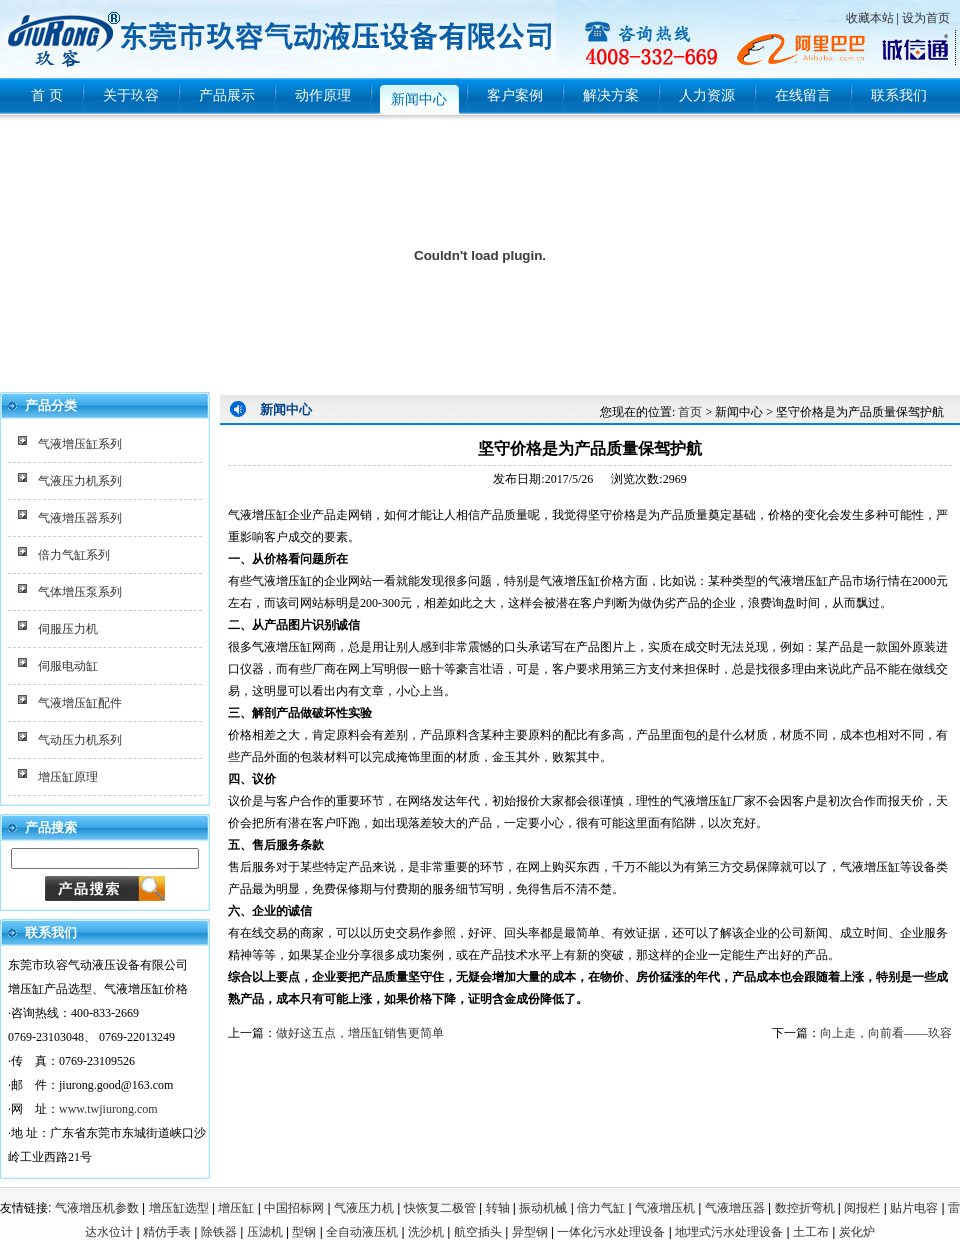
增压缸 (236, 1208)
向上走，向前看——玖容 (886, 1033)
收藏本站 (870, 18)
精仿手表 (167, 1232)
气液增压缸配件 (80, 703)
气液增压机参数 (97, 1208)
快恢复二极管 (440, 1208)
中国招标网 (294, 1208)
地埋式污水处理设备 (729, 1232)
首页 (690, 412)
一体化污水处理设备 (611, 1232)
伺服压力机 (68, 629)
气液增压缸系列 (80, 444)
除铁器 (219, 1232)
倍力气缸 (601, 1208)
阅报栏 (862, 1208)
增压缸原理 (68, 777)
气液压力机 (364, 1208)
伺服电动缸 (68, 666)
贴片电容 (914, 1208)
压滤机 (265, 1232)
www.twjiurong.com (108, 1109)
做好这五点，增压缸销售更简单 (360, 1033)
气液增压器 (735, 1208)
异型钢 (530, 1232)
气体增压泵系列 (80, 592)
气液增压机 (665, 1208)
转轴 (498, 1208)
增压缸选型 (179, 1208)
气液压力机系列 (80, 481)
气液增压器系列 (80, 518)
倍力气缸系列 (74, 555)
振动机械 (543, 1208)
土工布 (811, 1232)
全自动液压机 (362, 1232)
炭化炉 (857, 1232)
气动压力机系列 (80, 740)
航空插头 (478, 1232)
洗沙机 (426, 1232)
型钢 (304, 1232)
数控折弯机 (805, 1208)
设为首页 (926, 18)
